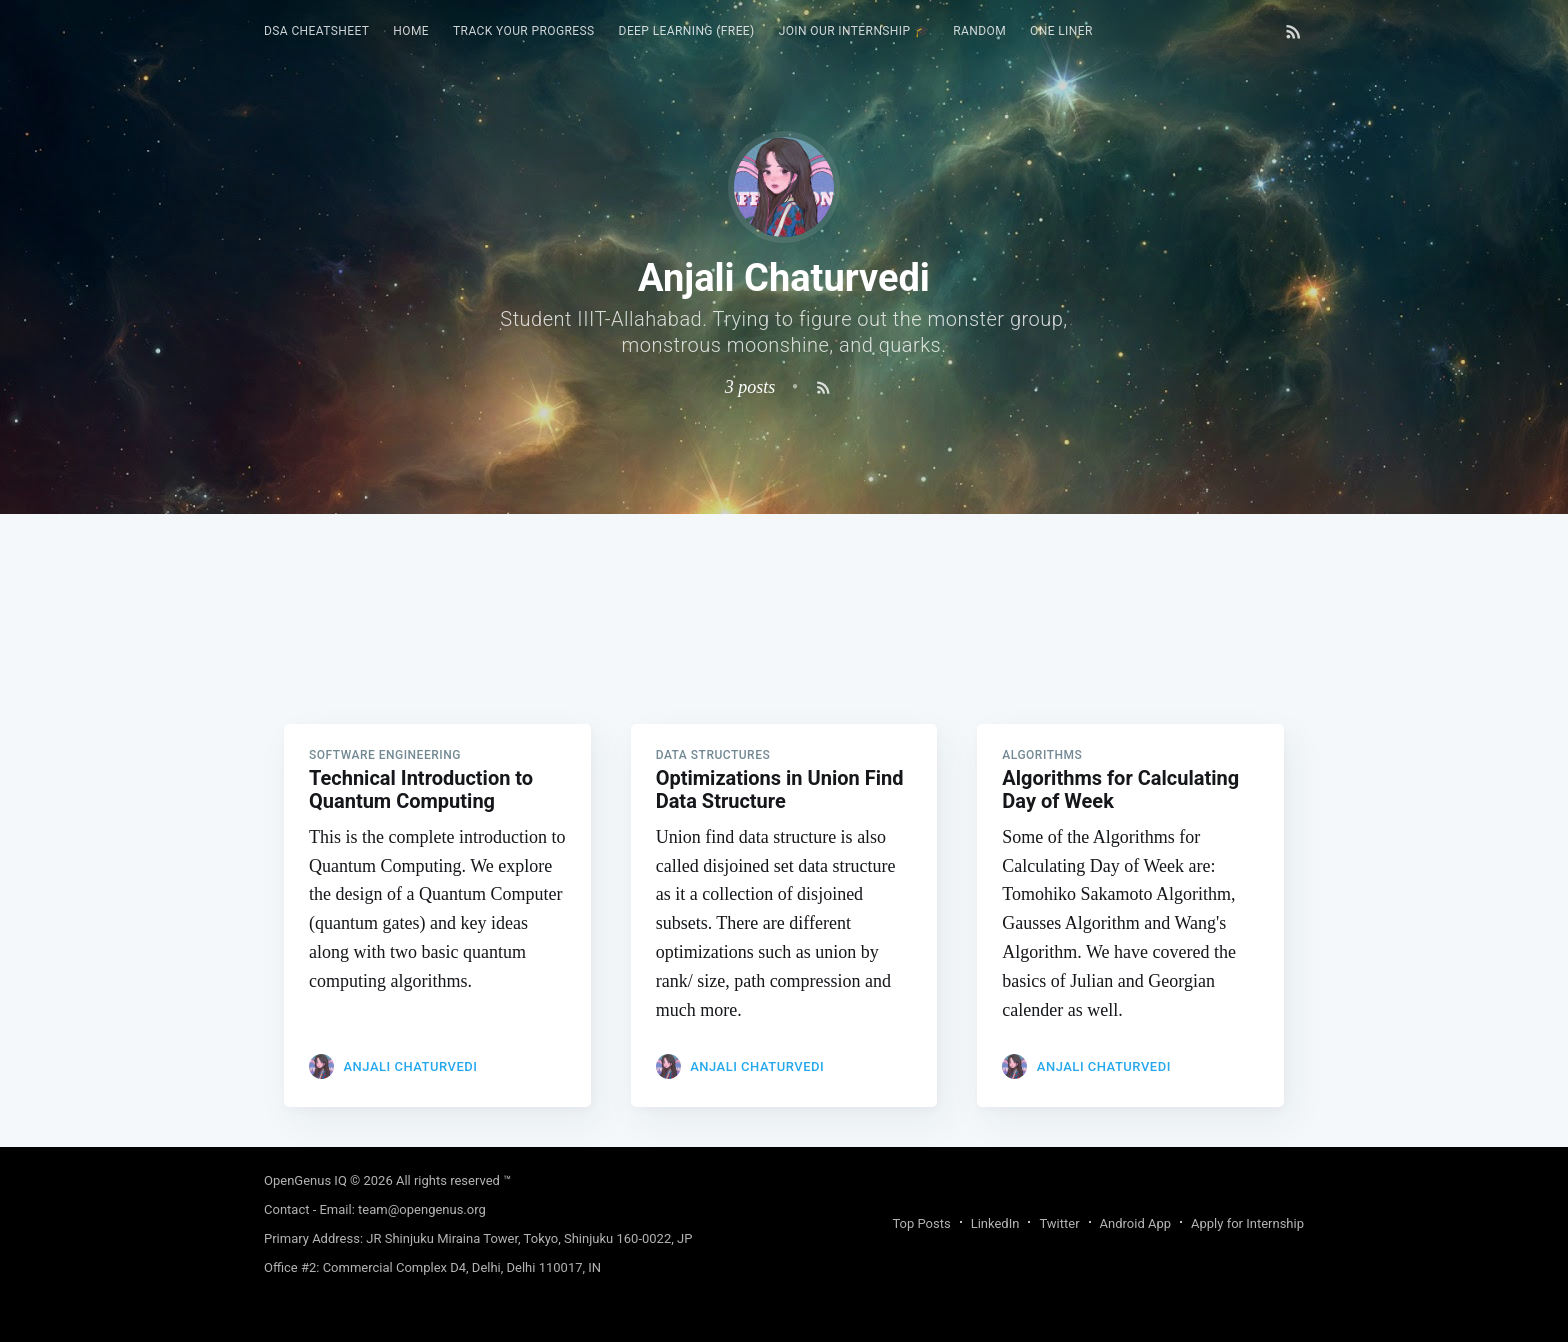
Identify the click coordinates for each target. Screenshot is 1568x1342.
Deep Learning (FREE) (687, 31)
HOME (411, 31)
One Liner (1061, 31)
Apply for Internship (1247, 1223)
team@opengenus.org (422, 1209)
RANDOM (979, 31)
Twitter (1059, 1223)
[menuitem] (316, 31)
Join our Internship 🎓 (854, 31)
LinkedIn (995, 1223)
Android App (1135, 1223)
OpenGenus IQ (305, 1180)
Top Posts (921, 1223)
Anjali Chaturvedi (410, 1066)
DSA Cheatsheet (316, 31)
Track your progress (524, 31)
